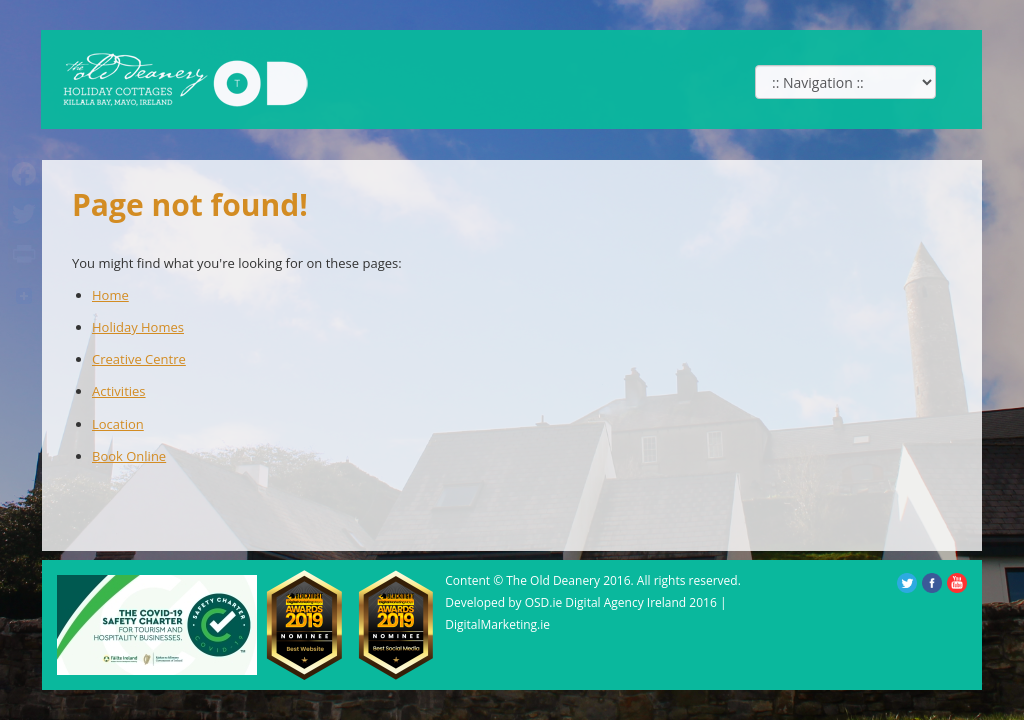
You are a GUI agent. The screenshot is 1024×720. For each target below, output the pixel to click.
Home (110, 295)
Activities (119, 391)
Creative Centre (139, 359)
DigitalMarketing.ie (497, 624)
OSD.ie (544, 602)
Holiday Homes (138, 327)
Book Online (129, 456)
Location (118, 424)
